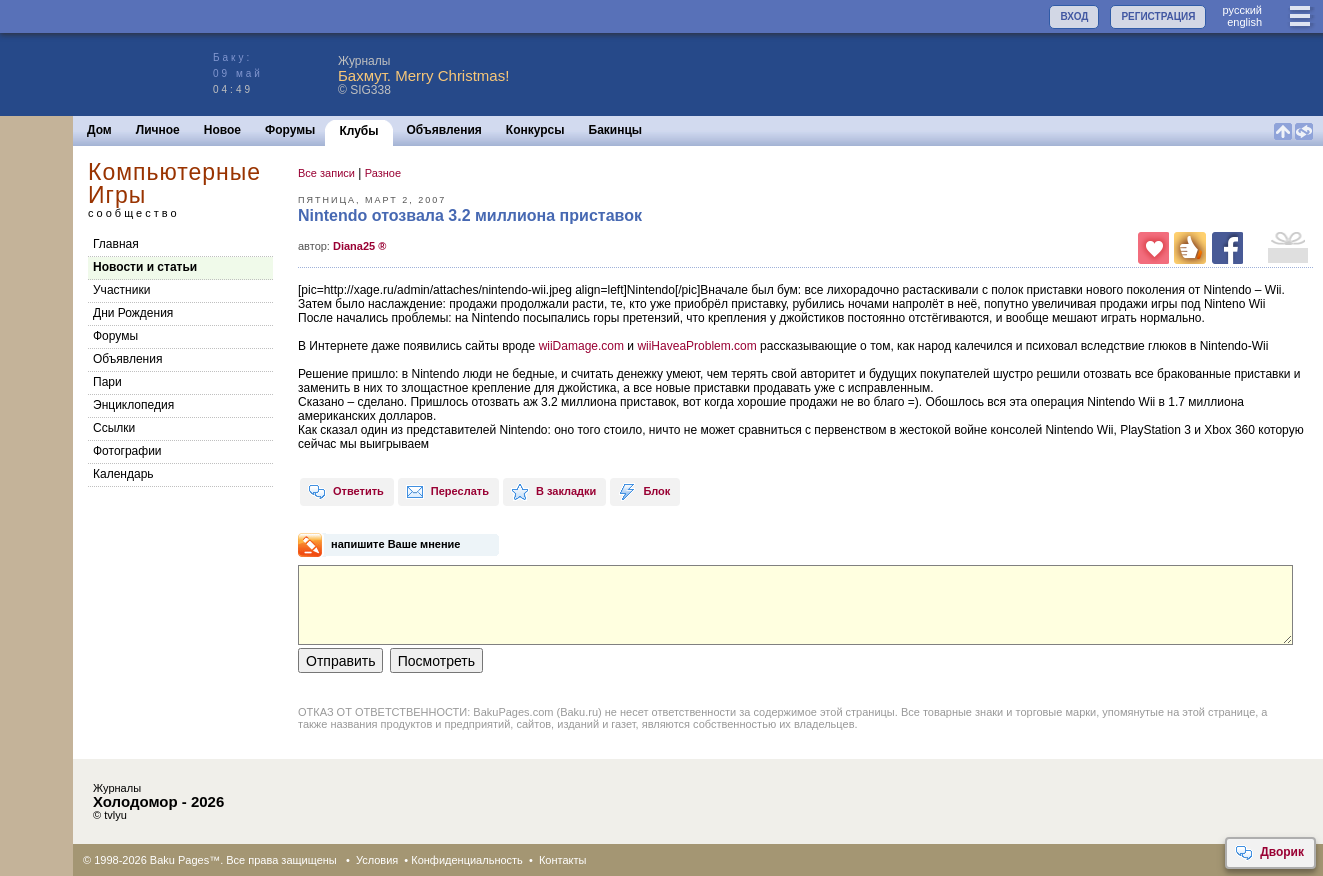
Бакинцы (616, 130)
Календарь (123, 474)
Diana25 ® (359, 246)
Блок (644, 492)
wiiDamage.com (583, 346)
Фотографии (127, 451)
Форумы (290, 130)
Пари (107, 382)
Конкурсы (535, 130)
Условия (377, 860)
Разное (383, 173)
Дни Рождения (133, 313)
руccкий (1242, 10)
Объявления (444, 130)
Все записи (326, 173)
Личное (158, 130)
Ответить (346, 492)
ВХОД (1074, 16)
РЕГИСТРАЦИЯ (1158, 16)
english (1244, 22)
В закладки (553, 492)
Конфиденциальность (467, 860)
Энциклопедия (133, 405)
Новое (222, 130)
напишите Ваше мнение (396, 544)
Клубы (358, 131)
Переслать (447, 492)
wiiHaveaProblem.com (698, 346)
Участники (121, 290)
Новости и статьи (145, 267)
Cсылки (114, 428)
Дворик (1269, 853)
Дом (99, 130)
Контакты (563, 860)
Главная (116, 244)
